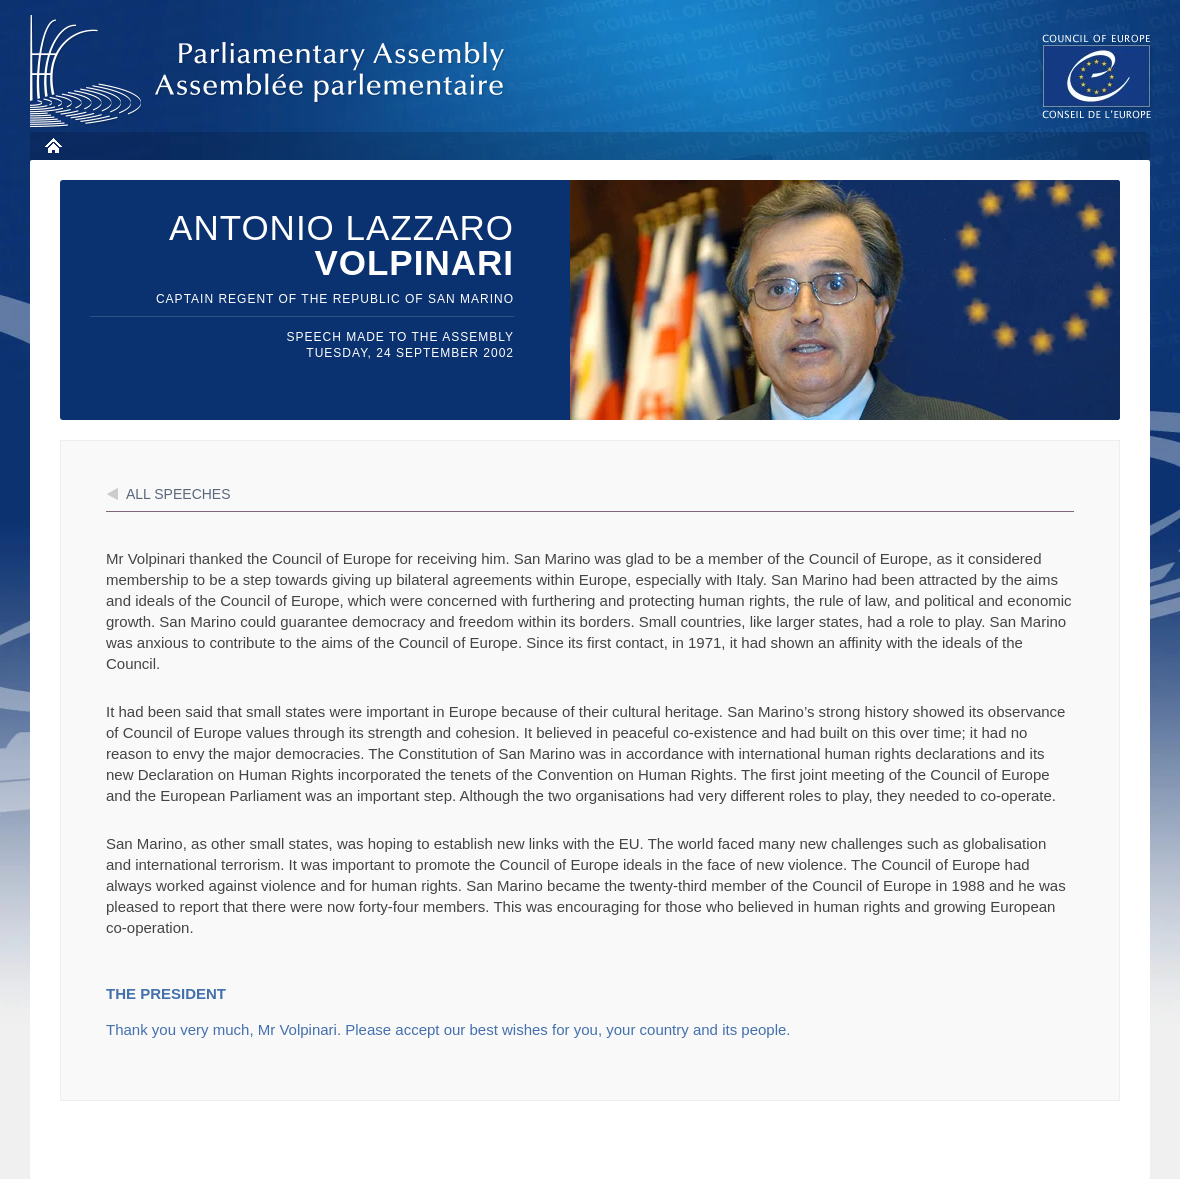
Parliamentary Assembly (271, 71)
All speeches (178, 494)
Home (52, 145)
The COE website (1097, 75)
